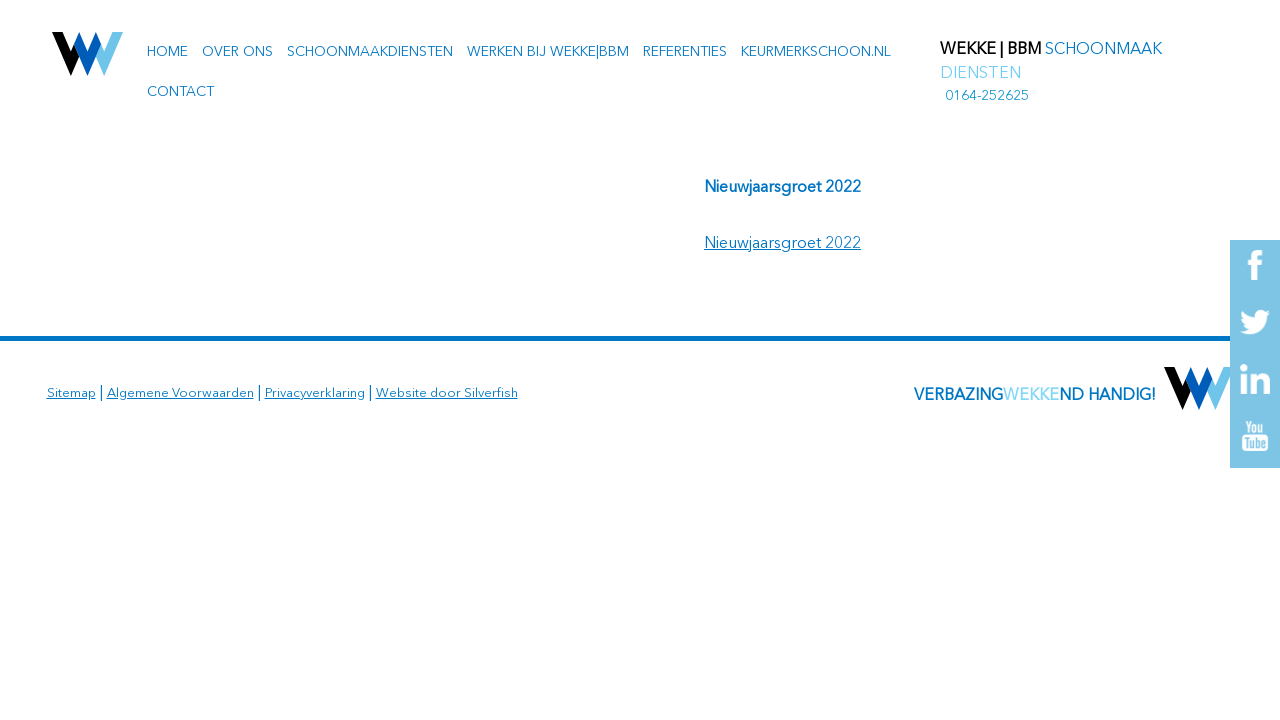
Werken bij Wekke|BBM (548, 52)
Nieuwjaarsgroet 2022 (782, 244)
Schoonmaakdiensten (370, 52)
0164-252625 (987, 96)
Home (167, 52)
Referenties (685, 52)
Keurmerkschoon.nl (816, 52)
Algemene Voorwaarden (180, 393)
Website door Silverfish (447, 393)
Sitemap (71, 393)
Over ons (237, 52)
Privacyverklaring (315, 393)
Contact (180, 92)
